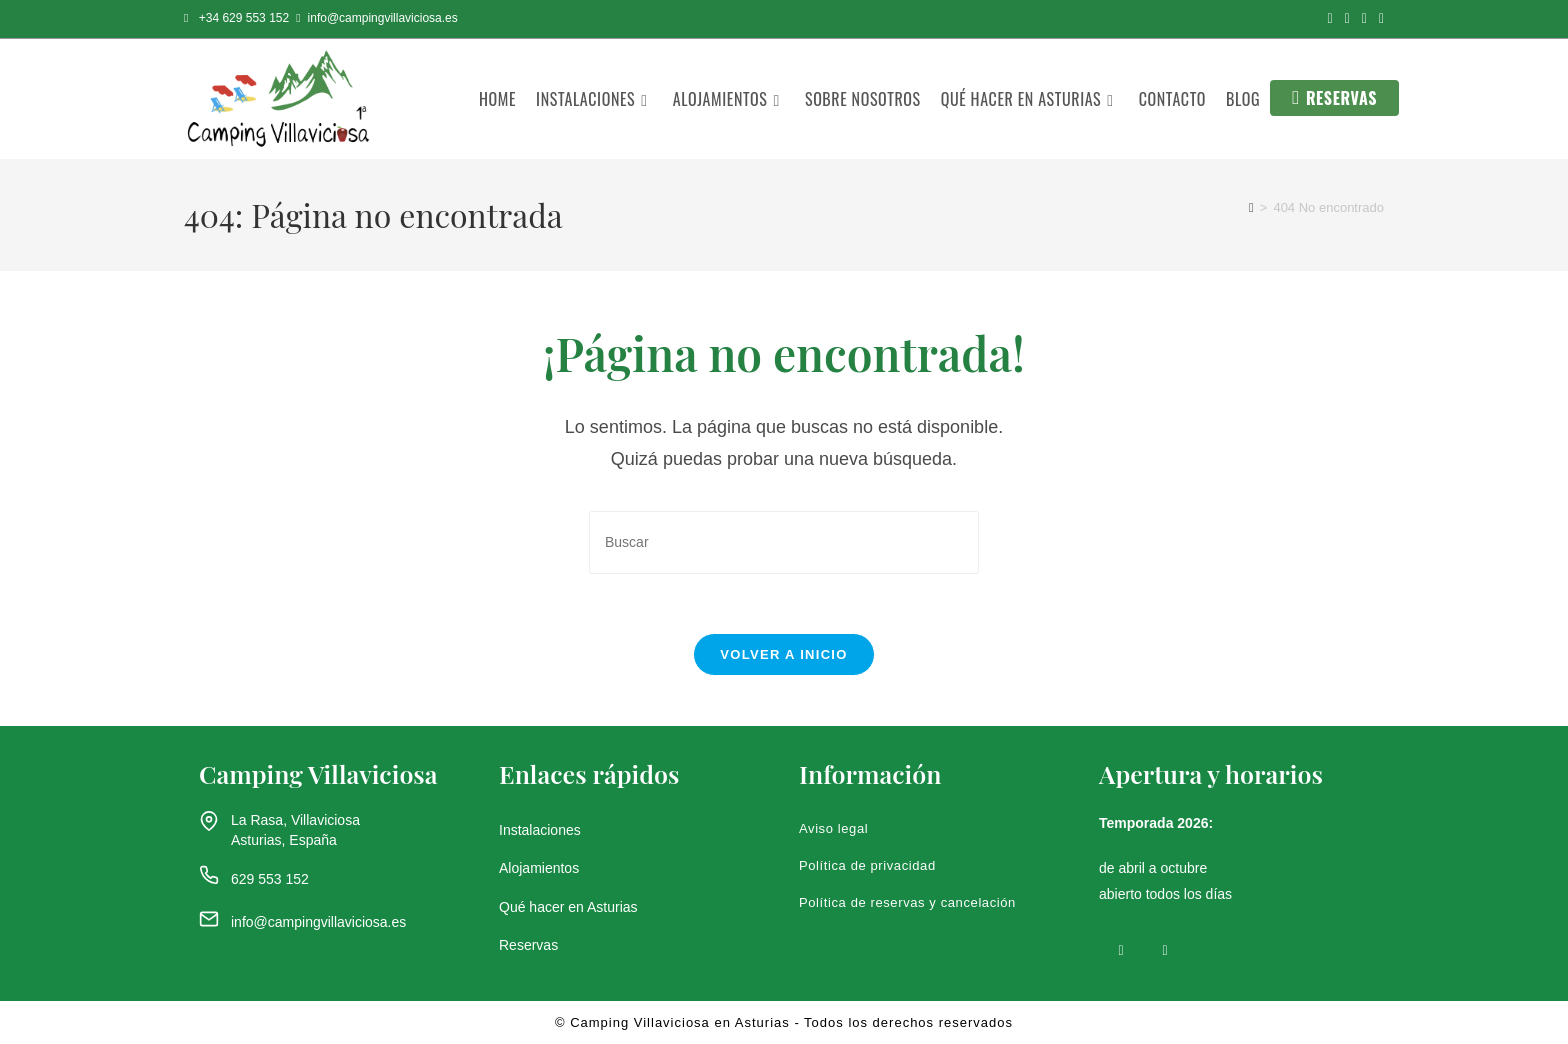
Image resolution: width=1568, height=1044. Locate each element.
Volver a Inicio (783, 655)
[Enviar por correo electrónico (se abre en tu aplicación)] (1378, 19)
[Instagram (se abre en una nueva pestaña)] (1347, 19)
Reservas (528, 945)
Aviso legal (833, 829)
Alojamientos (539, 869)
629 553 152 (270, 879)
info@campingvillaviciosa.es (318, 923)
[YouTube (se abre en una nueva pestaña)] (1364, 19)
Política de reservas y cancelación (907, 903)
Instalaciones (540, 831)
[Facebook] (1121, 949)
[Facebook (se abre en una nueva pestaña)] (1330, 19)
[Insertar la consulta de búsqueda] (784, 542)
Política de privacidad (867, 866)
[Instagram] (1165, 949)
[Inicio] (1251, 207)
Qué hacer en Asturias (568, 907)
